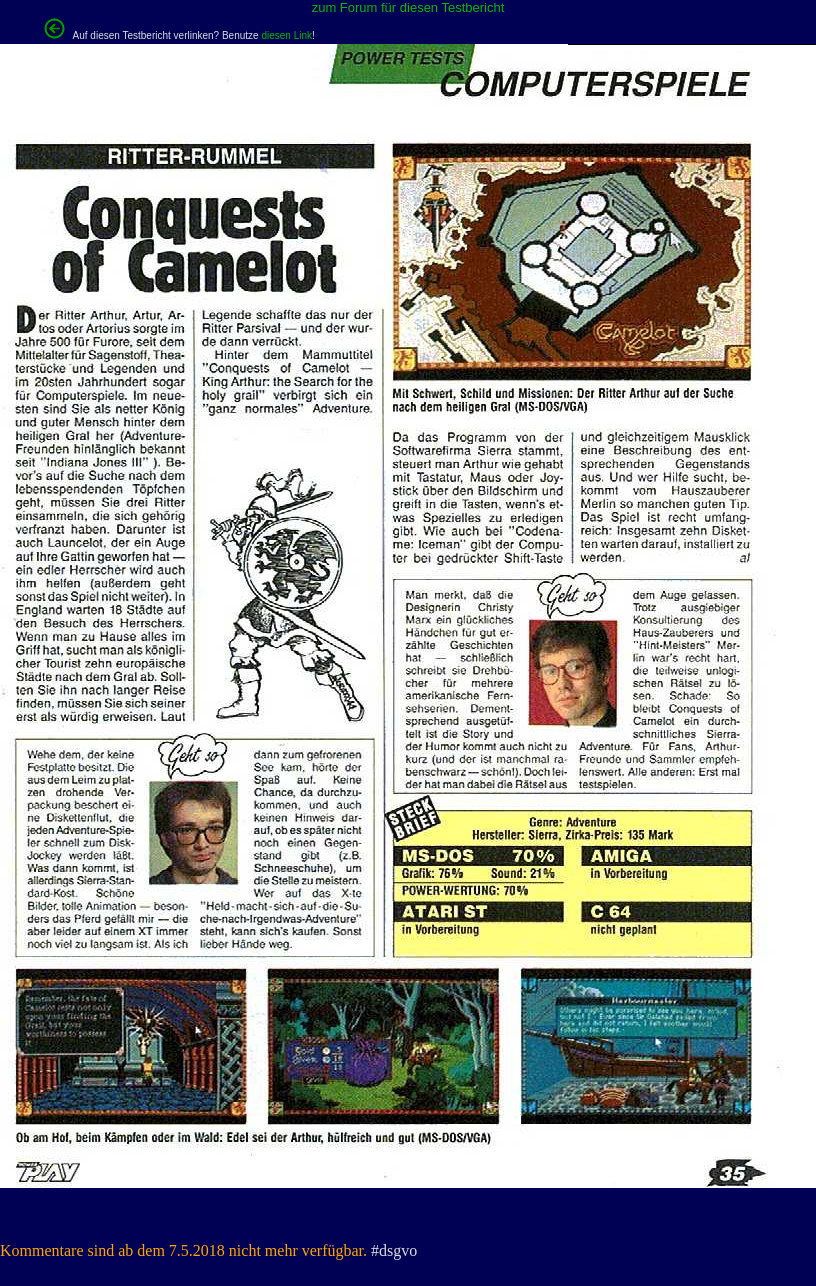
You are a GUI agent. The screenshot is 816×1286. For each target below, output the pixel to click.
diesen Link (286, 35)
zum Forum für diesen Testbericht (408, 7)
